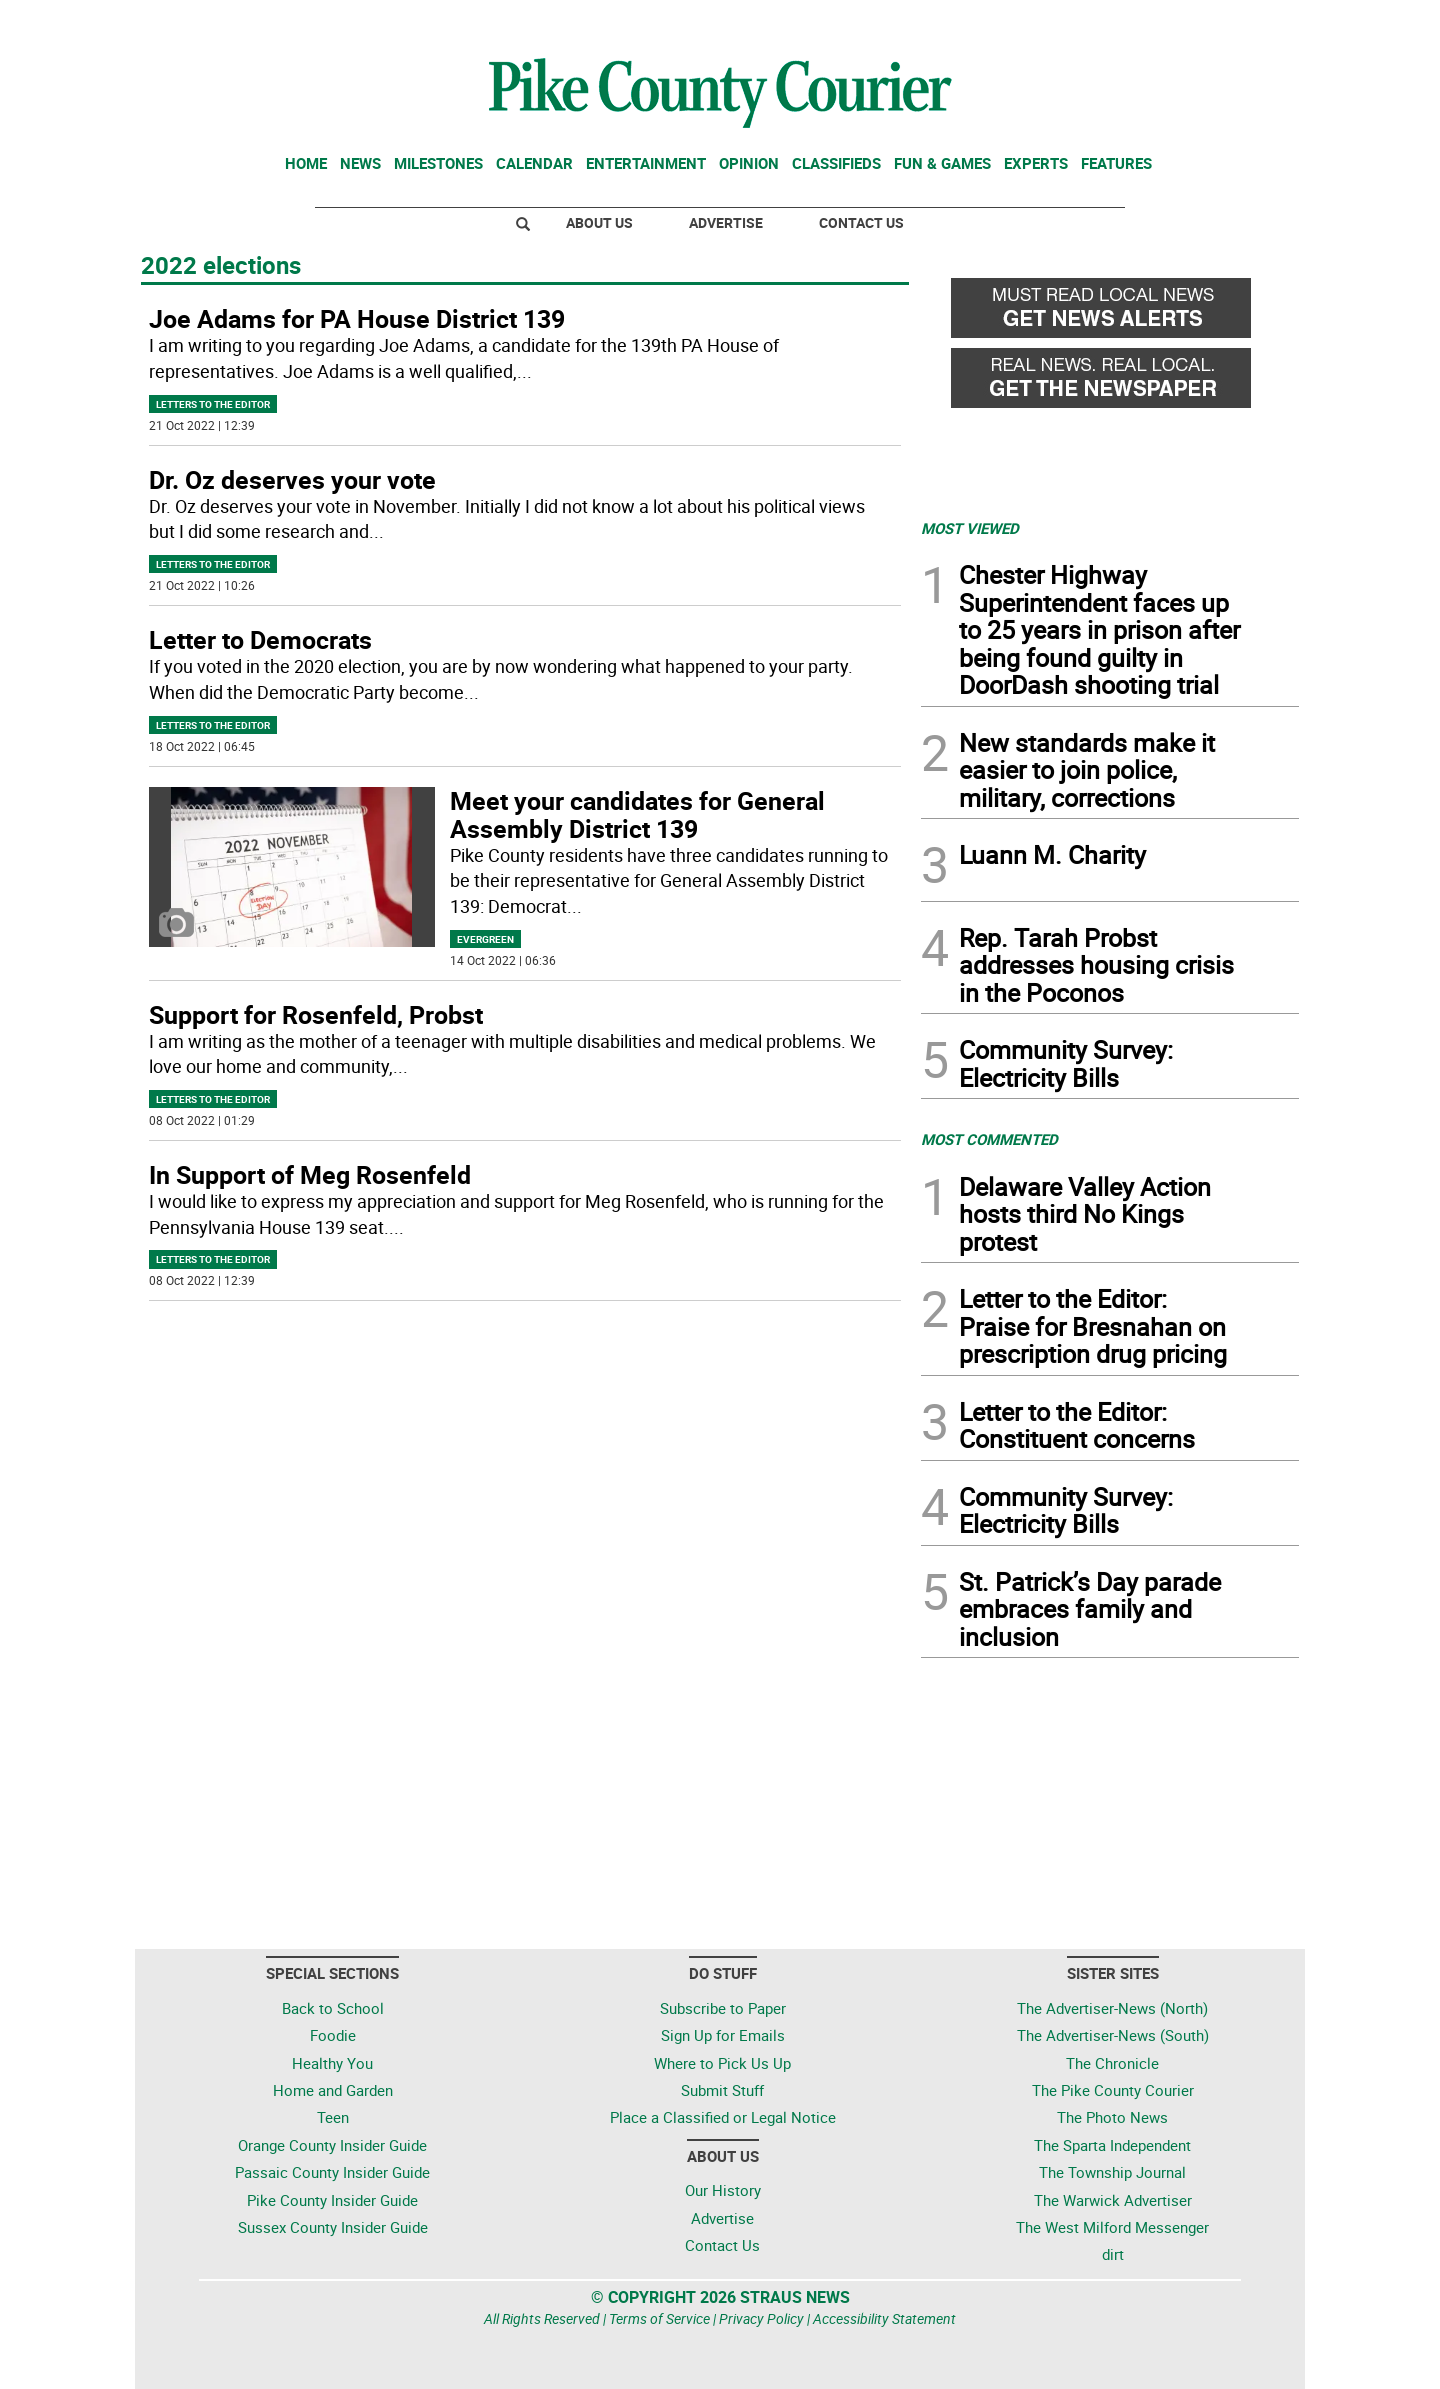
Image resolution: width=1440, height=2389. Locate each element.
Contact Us (861, 222)
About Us (599, 222)
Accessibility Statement (884, 2318)
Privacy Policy (761, 2318)
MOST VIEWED (970, 528)
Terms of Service (659, 2318)
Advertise (726, 222)
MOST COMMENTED (989, 1139)
